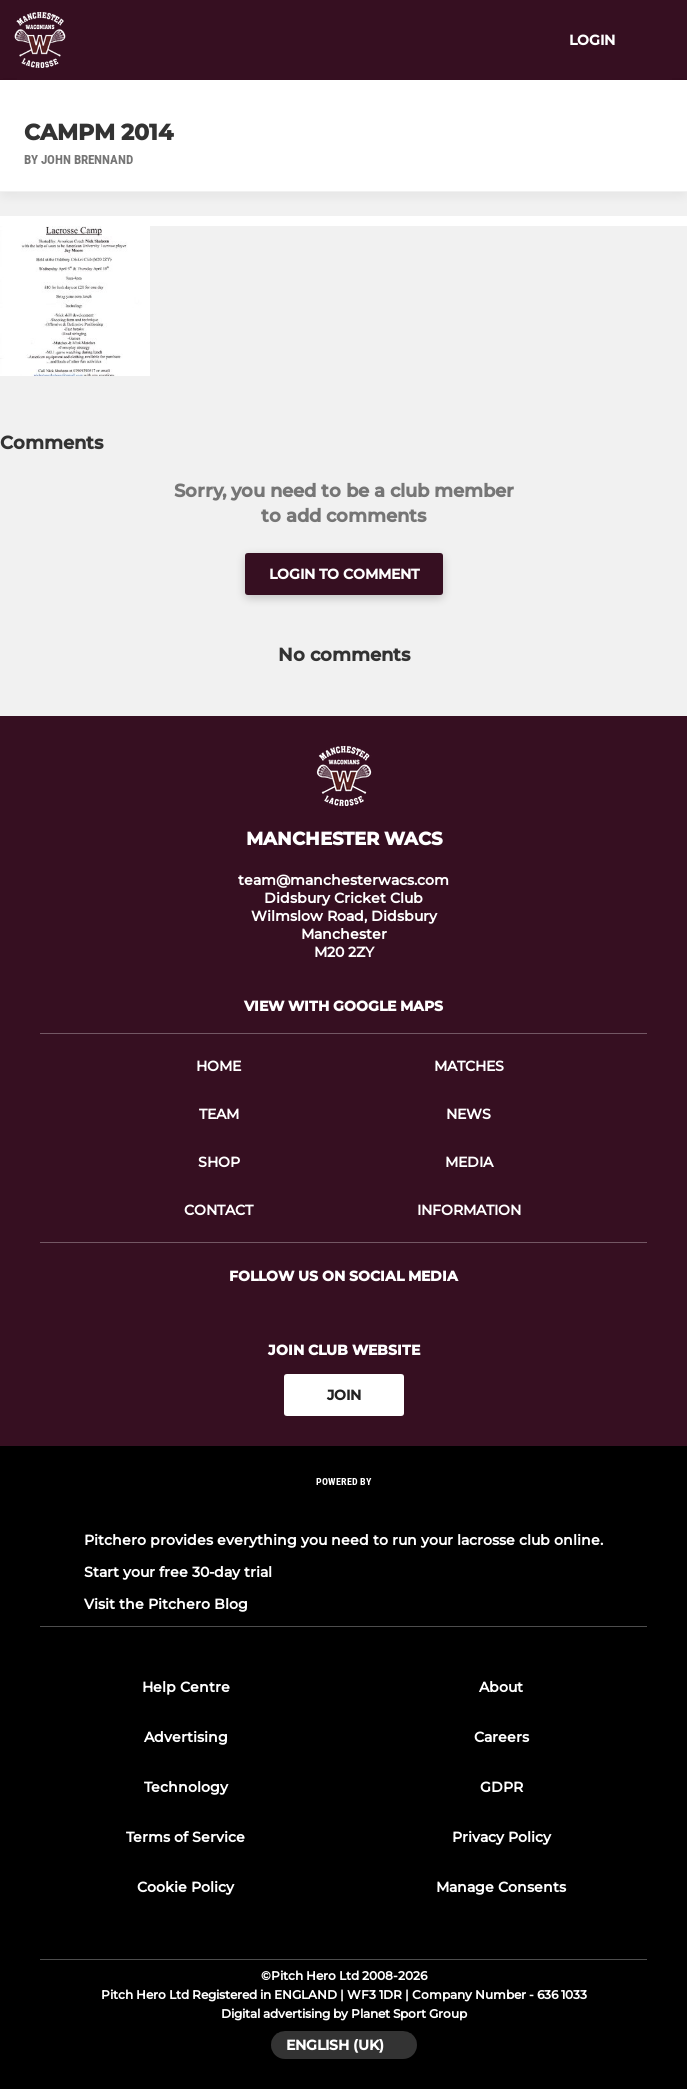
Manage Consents (501, 1887)
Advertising (186, 1737)
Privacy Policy (501, 1837)
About (501, 1687)
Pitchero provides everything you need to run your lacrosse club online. (343, 1540)
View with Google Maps (343, 1006)
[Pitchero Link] (344, 1508)
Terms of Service (185, 1837)
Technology (186, 1787)
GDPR (501, 1787)
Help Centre (186, 1687)
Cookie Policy (185, 1887)
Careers (501, 1737)
